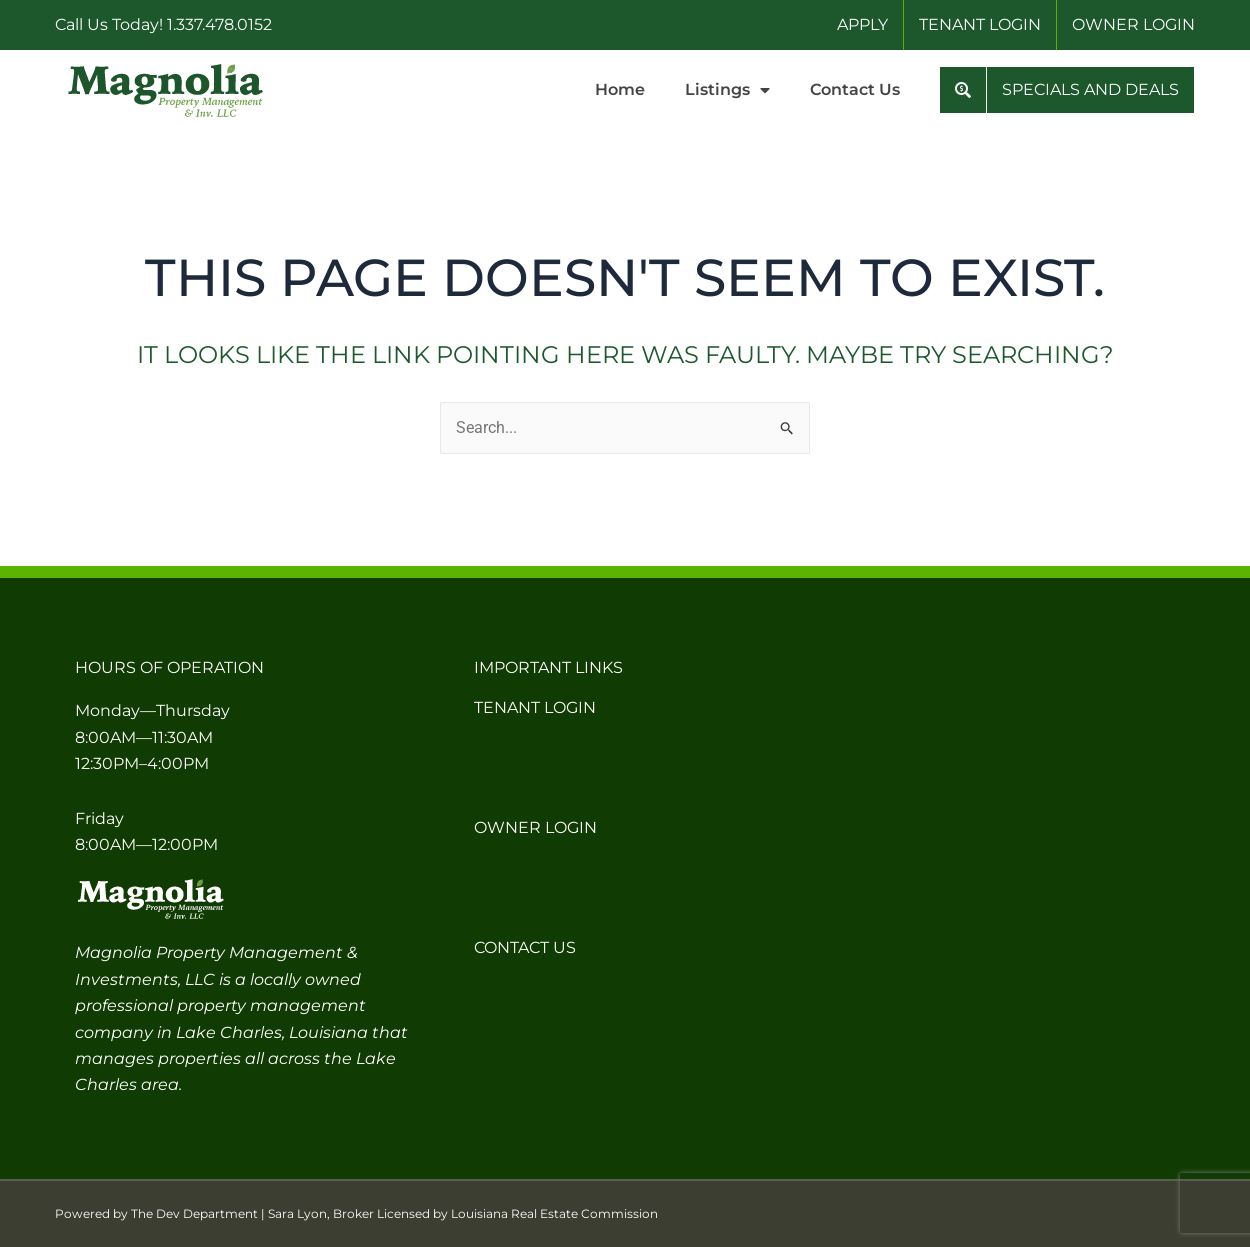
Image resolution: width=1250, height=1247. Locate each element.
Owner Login (535, 827)
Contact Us (855, 89)
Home (620, 89)
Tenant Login (535, 707)
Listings (727, 90)
